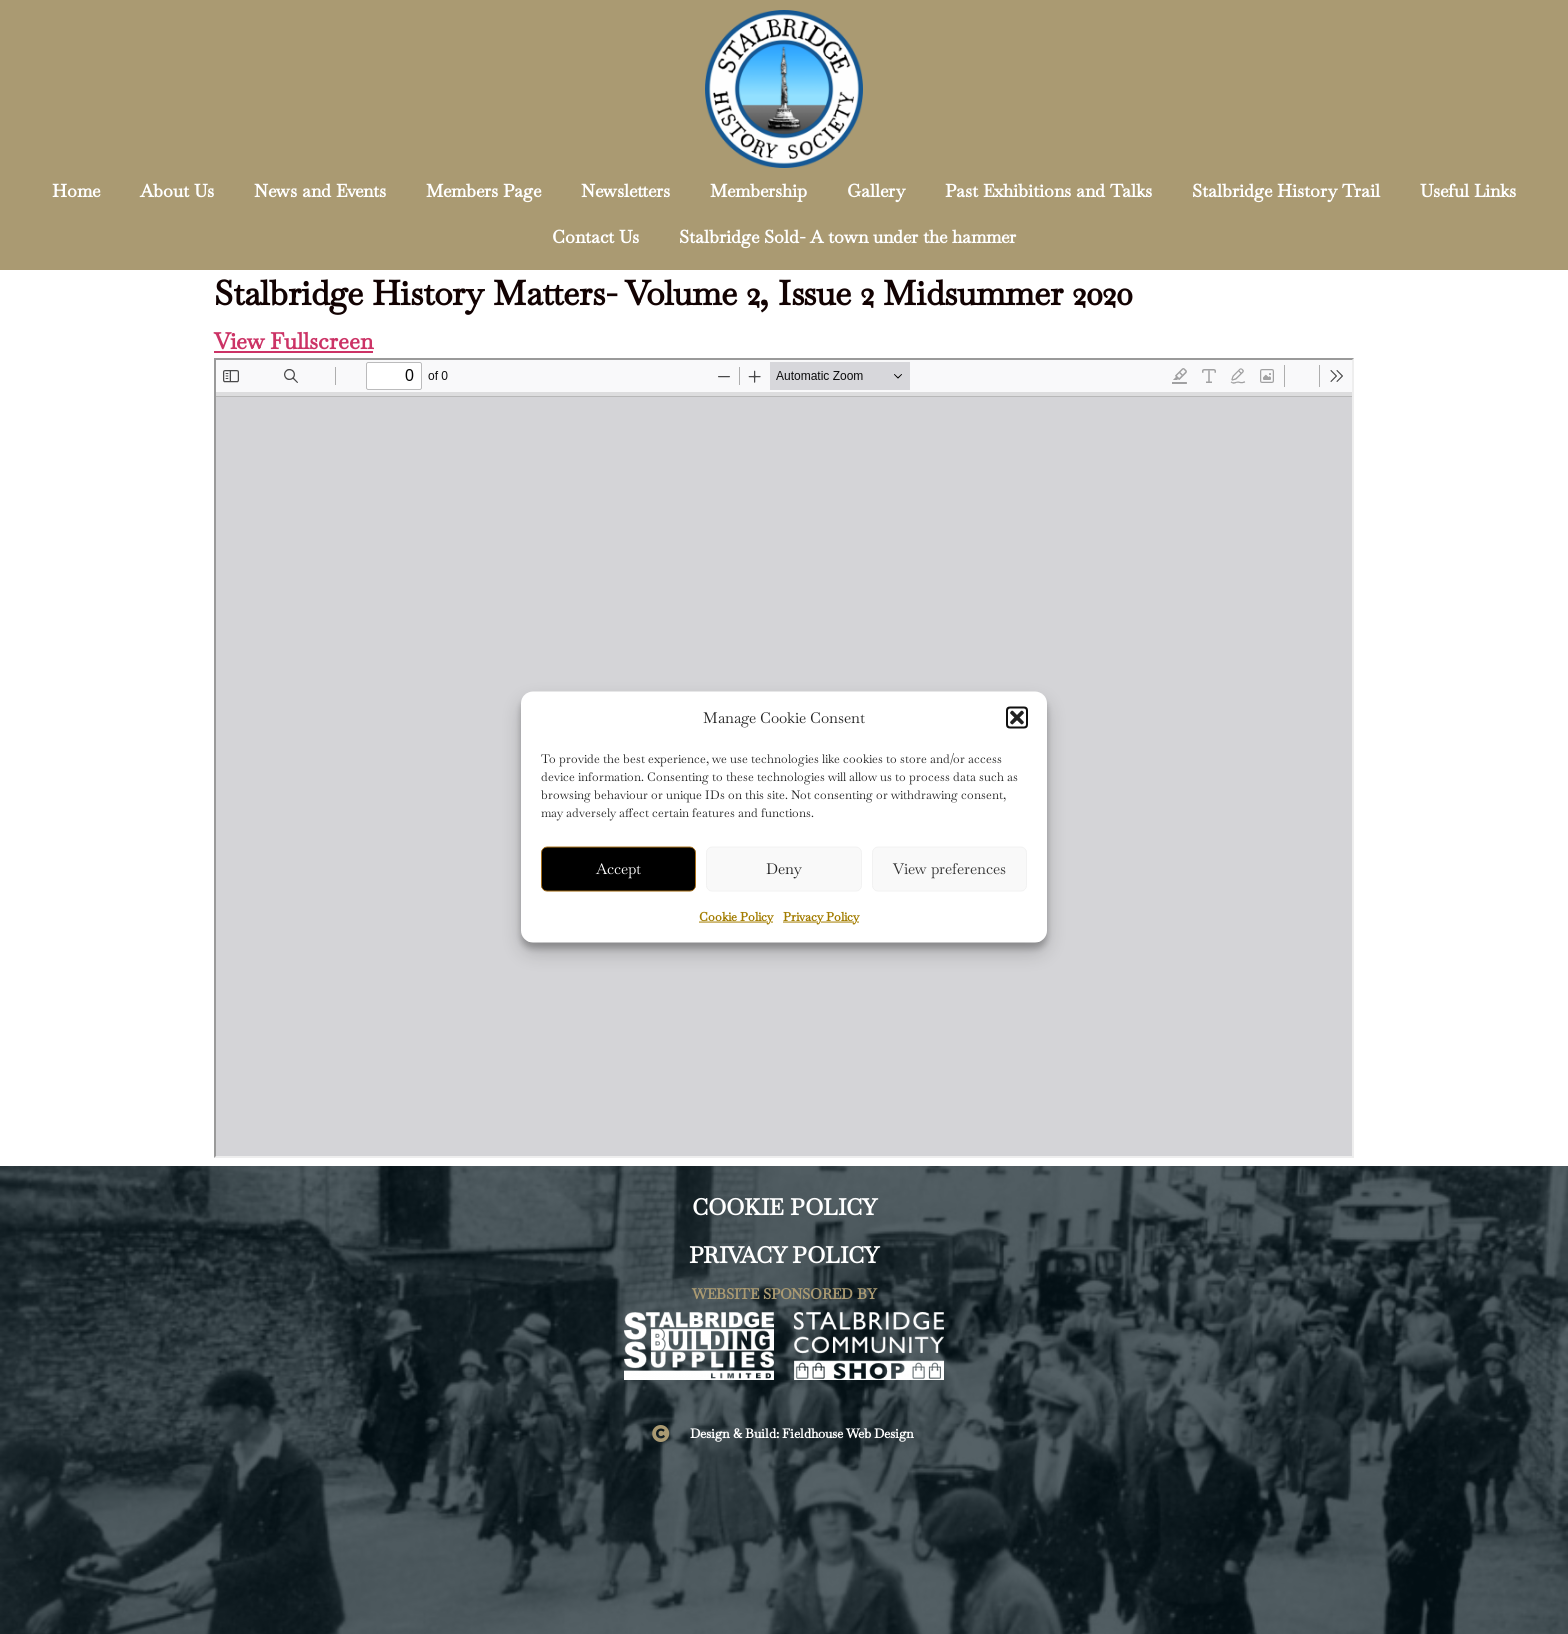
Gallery (876, 190)
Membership (758, 190)
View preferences (949, 868)
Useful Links (1468, 190)
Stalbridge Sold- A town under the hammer (847, 236)
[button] (1017, 718)
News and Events (320, 190)
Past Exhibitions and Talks (1048, 190)
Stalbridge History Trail (1286, 190)
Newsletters (625, 190)
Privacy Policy (821, 916)
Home (76, 190)
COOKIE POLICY (784, 1207)
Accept (618, 868)
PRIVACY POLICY (784, 1255)
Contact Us (595, 236)
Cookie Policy (736, 916)
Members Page (483, 190)
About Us (177, 190)
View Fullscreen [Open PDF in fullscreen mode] (293, 341)
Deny (784, 868)
